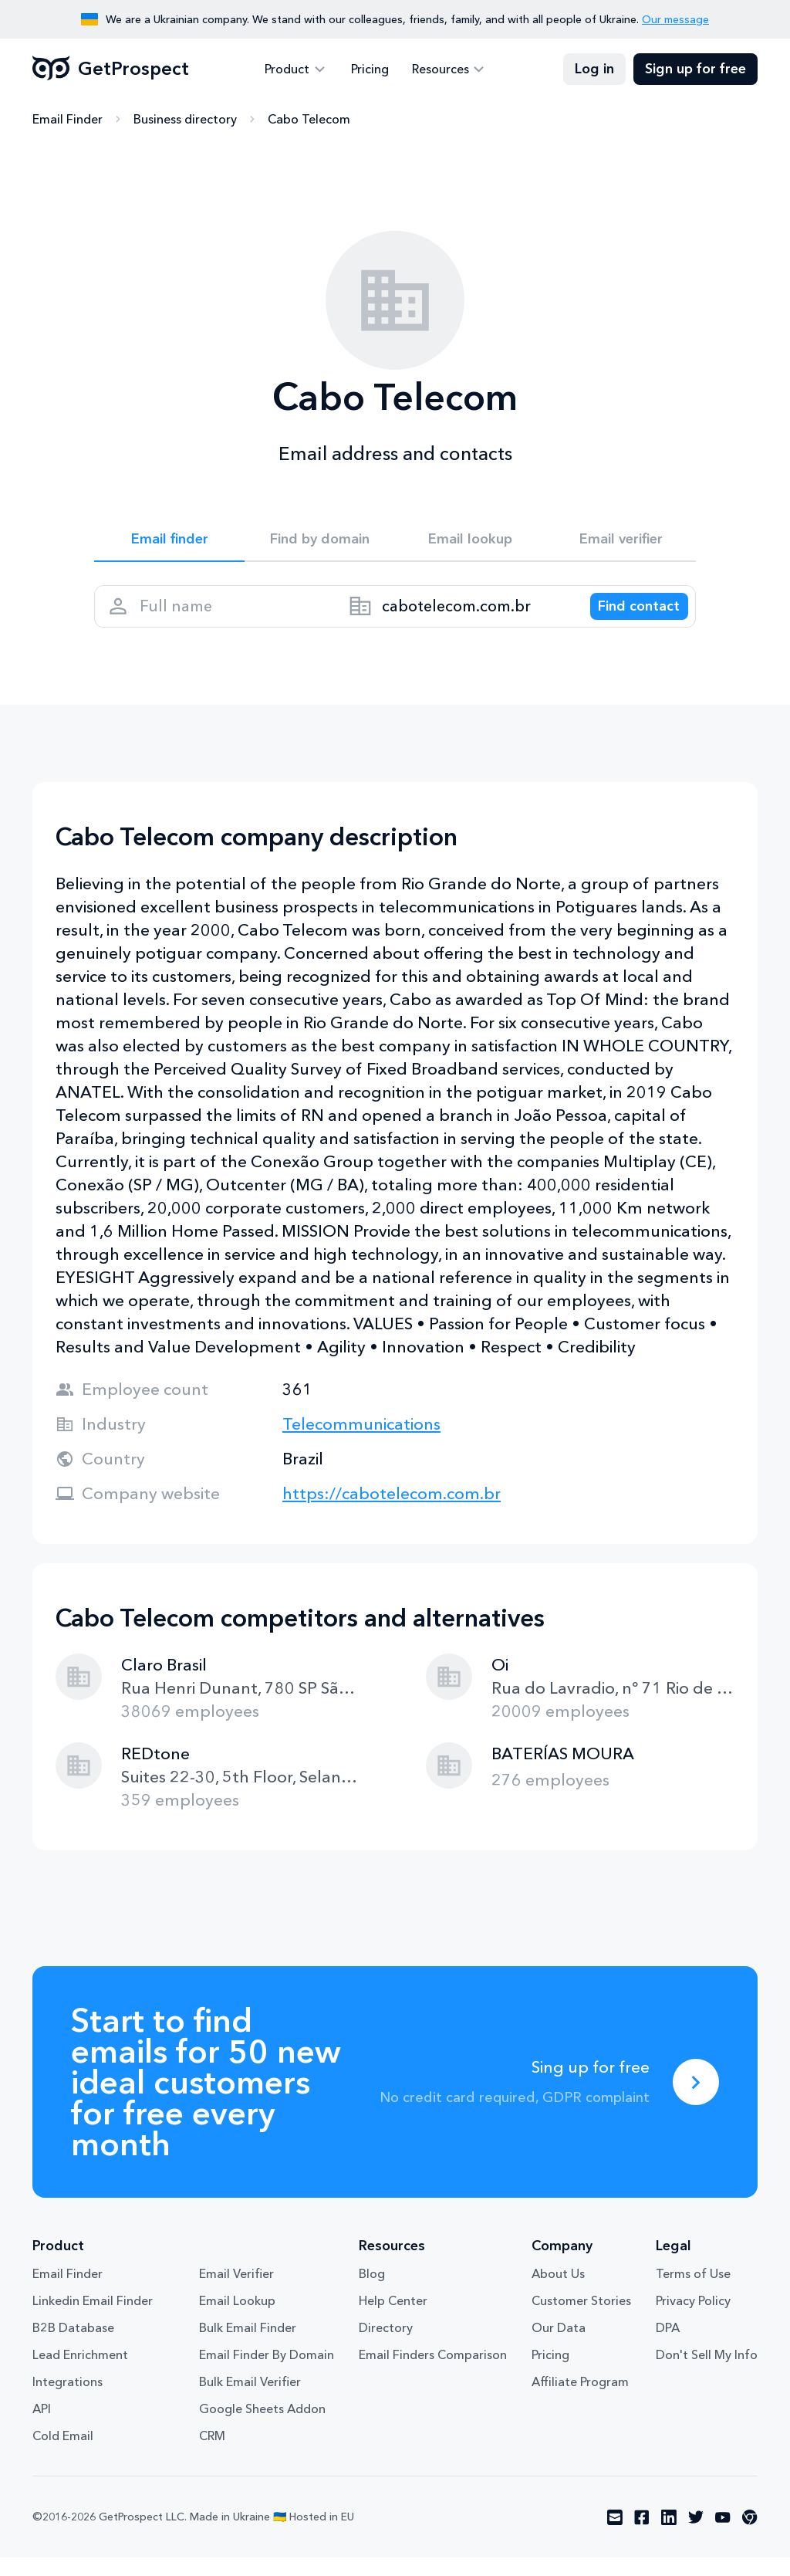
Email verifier (621, 542)
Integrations (67, 2400)
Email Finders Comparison (433, 2373)
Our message (675, 19)
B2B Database (73, 2346)
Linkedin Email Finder (92, 2319)
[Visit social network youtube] (723, 2536)
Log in (594, 69)
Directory (386, 2346)
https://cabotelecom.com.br (391, 1512)
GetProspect (110, 69)
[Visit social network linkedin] (669, 2536)
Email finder (169, 542)
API (41, 2427)
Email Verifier (236, 2292)
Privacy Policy (693, 2319)
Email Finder (67, 119)
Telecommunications (361, 1442)
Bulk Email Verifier (250, 2400)
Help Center (393, 2319)
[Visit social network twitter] (696, 2536)
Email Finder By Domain (266, 2373)
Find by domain (320, 542)
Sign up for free (695, 69)
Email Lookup (237, 2319)
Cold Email (62, 2454)
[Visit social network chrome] (750, 2536)
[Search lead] (628, 618)
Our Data (559, 2346)
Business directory (185, 119)
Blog (372, 2292)
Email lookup (470, 542)
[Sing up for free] (696, 2100)
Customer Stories (581, 2319)
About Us (558, 2292)
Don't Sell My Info (707, 2373)
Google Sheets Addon (262, 2427)
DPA (668, 2346)
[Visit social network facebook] (642, 2536)
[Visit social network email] (615, 2536)
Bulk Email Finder (247, 2346)
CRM (212, 2454)
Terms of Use (693, 2292)
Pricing (370, 69)
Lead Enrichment (80, 2373)
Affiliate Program (580, 2400)
